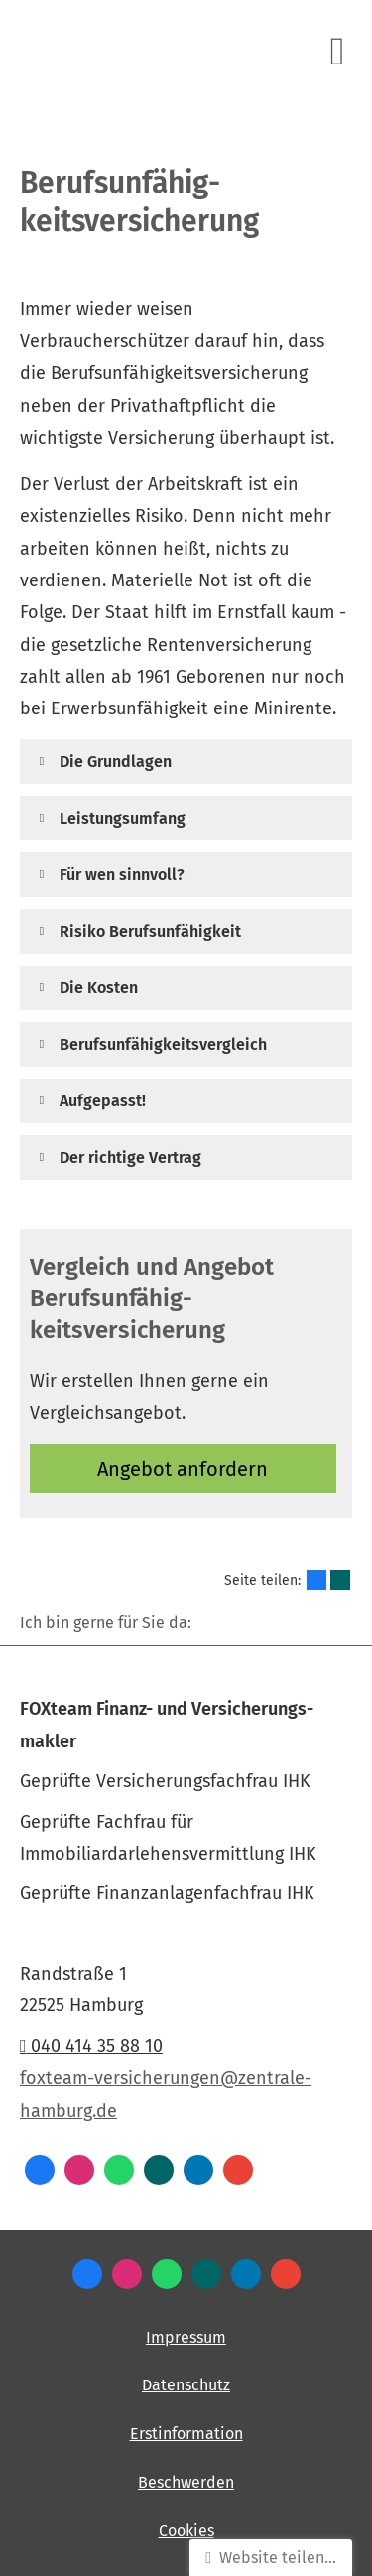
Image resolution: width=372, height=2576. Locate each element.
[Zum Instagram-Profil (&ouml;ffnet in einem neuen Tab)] (79, 2170)
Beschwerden (186, 2482)
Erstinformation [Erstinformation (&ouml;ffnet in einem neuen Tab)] (186, 2433)
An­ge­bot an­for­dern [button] (182, 1469)
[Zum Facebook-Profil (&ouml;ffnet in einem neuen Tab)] (40, 2170)
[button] (116, 761)
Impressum (186, 2337)
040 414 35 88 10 (91, 2046)
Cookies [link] (186, 2530)
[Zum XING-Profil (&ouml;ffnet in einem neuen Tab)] (159, 2170)
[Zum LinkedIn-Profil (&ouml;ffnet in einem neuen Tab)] (198, 2170)
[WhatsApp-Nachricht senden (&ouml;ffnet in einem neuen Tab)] (119, 2170)
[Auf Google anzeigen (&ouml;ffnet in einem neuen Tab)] (238, 2170)
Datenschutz (186, 2385)
